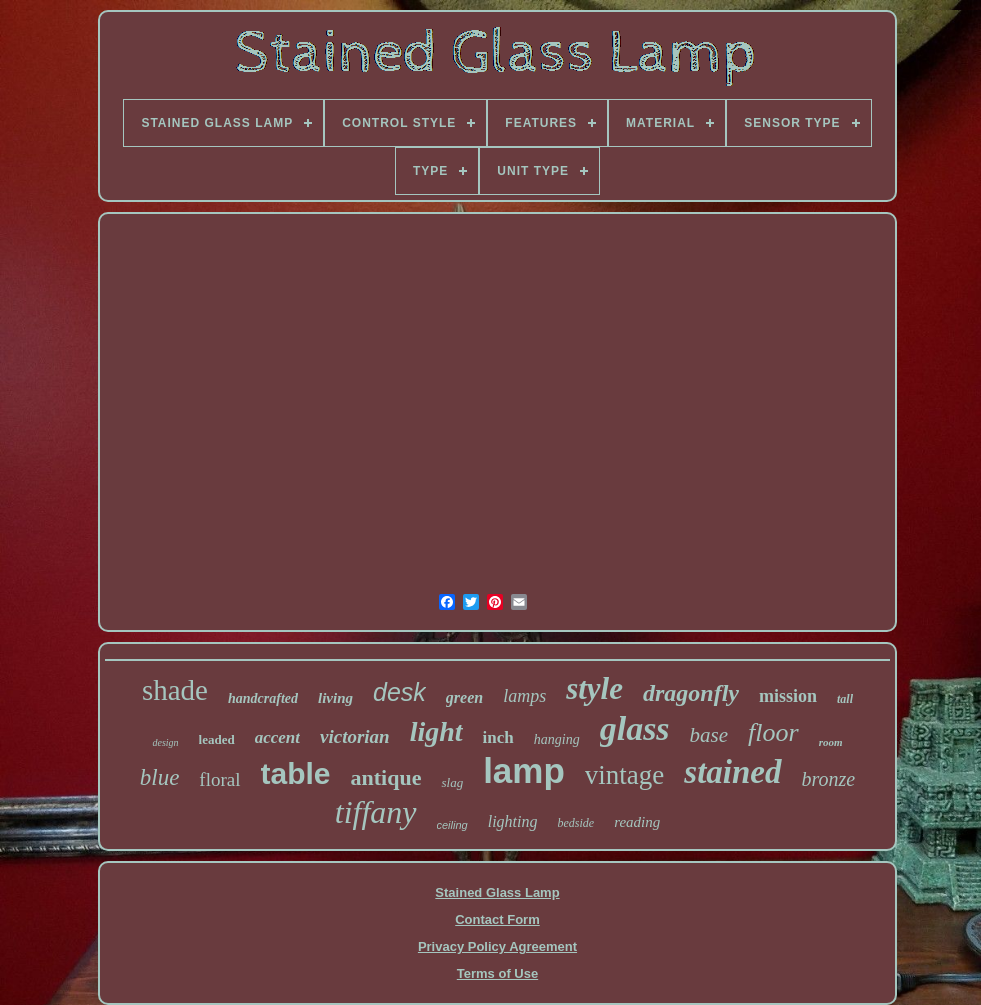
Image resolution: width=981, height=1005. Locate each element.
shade (175, 690)
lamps (524, 696)
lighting (513, 821)
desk (399, 692)
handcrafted (263, 698)
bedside (575, 823)
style (594, 688)
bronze (829, 779)
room (831, 742)
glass (635, 728)
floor (773, 732)
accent (277, 737)
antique (386, 777)
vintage (624, 775)
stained (732, 772)
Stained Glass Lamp (497, 892)
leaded (217, 739)
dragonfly (691, 693)
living (335, 698)
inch (498, 737)
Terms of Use (497, 973)
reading (637, 822)
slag (452, 782)
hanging (557, 739)
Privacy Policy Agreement (497, 946)
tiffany (376, 812)
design (165, 742)
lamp (524, 770)
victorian (355, 736)
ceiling (452, 825)
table (296, 773)
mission (788, 696)
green (464, 697)
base (709, 735)
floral (219, 779)
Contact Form (497, 919)
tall (845, 699)
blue (160, 777)
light (436, 731)
